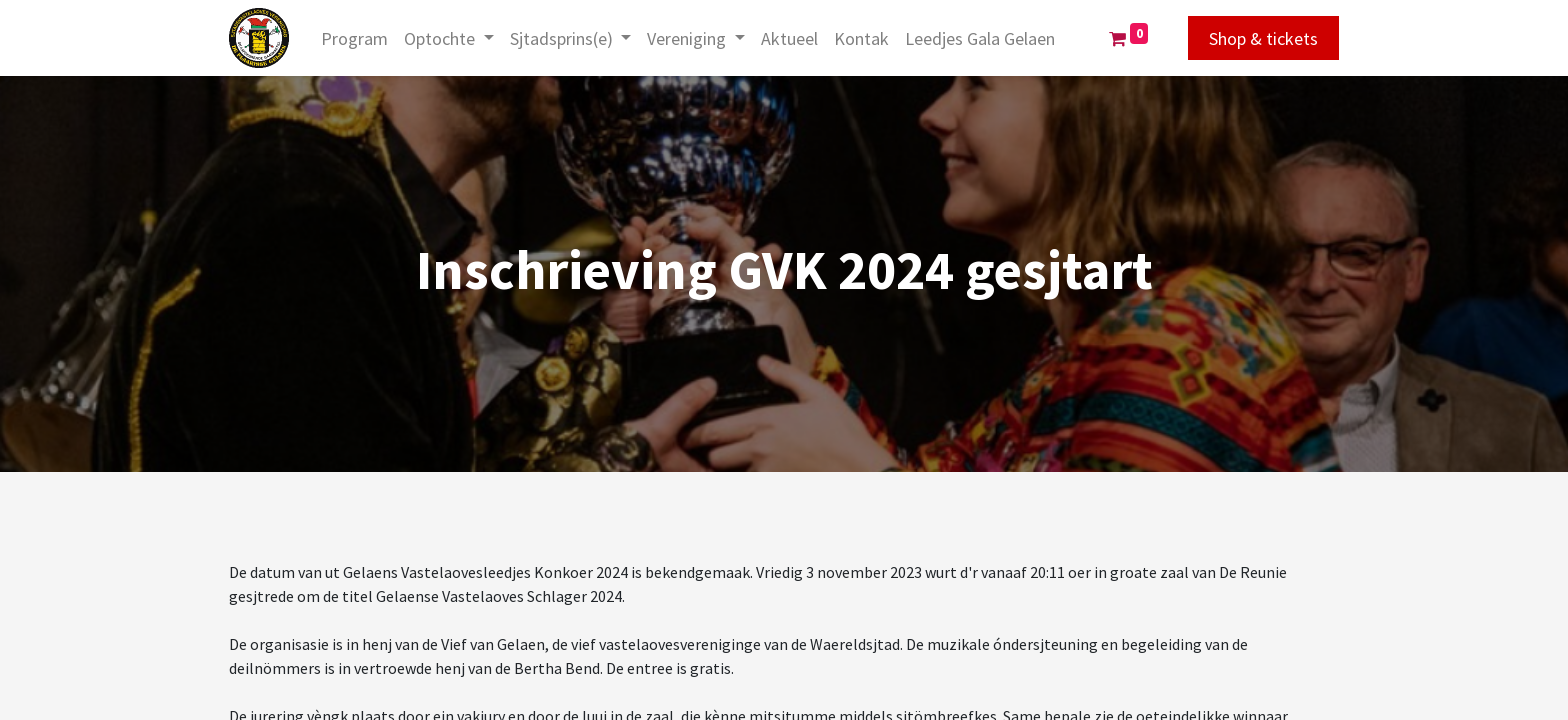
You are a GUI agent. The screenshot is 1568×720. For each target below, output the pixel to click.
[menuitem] (354, 38)
